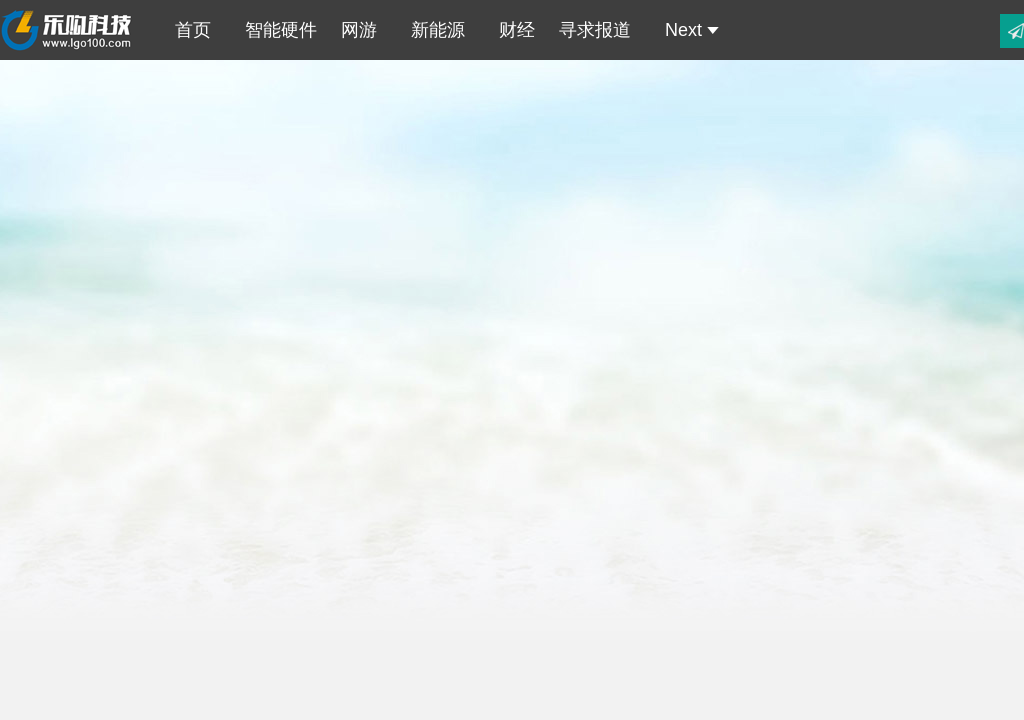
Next (687, 30)
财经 (512, 30)
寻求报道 (595, 30)
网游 (359, 30)
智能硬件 (276, 30)
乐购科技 (69, 30)
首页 (188, 30)
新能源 (433, 30)
